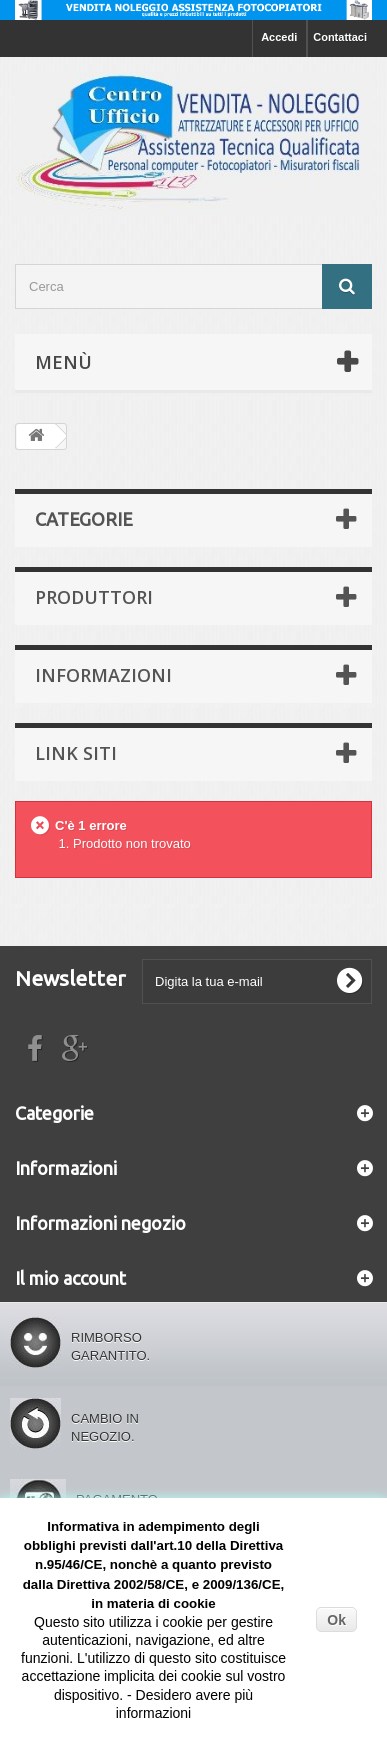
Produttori (94, 597)
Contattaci (340, 37)
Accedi (279, 37)
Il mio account (70, 1278)
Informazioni (103, 675)
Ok (336, 1620)
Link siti (76, 753)
